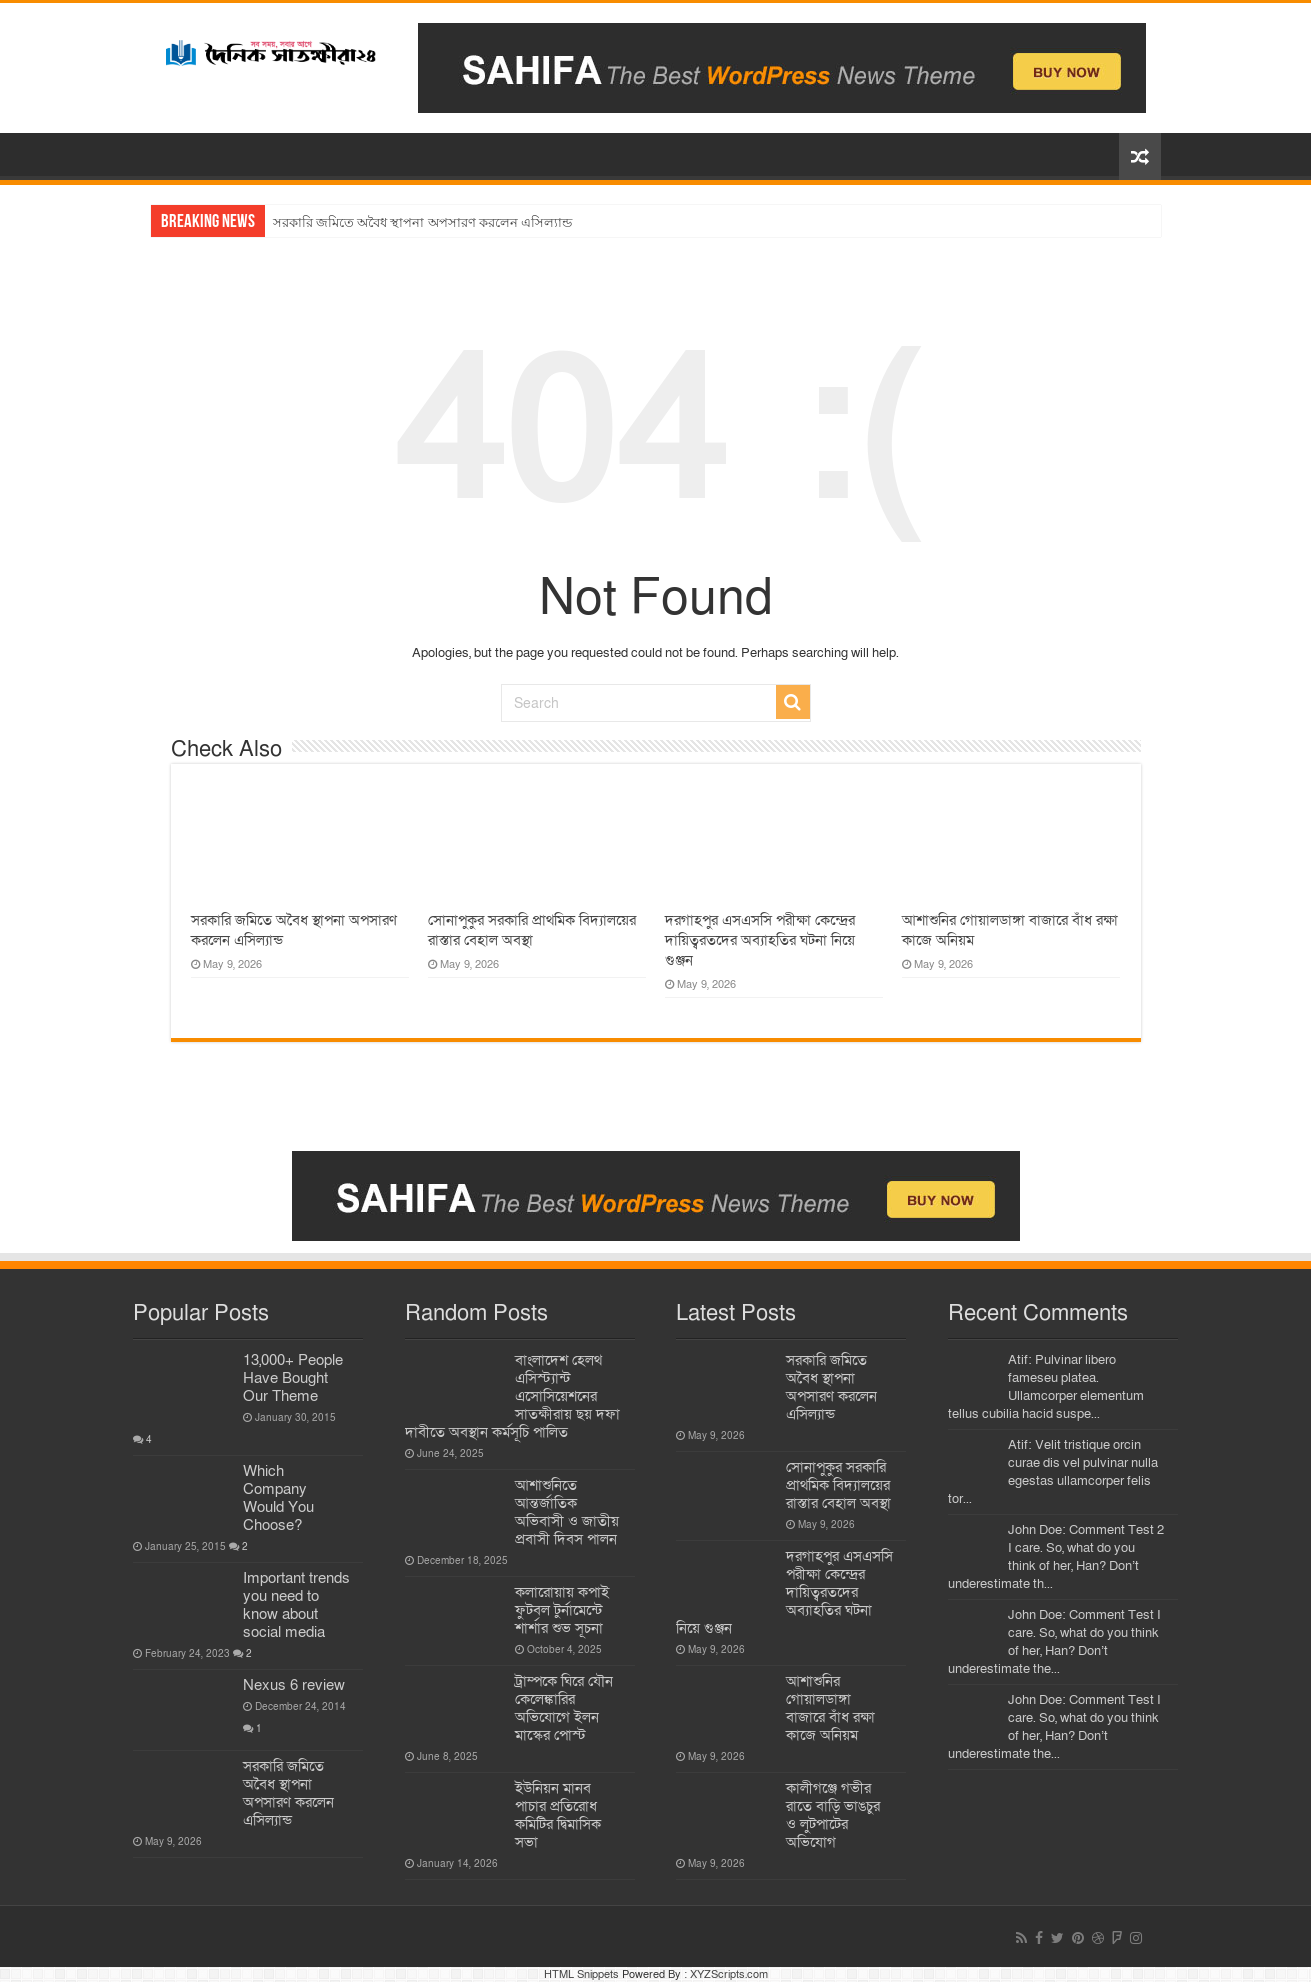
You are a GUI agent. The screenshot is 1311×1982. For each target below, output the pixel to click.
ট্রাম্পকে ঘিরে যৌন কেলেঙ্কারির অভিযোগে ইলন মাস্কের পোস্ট (564, 1708)
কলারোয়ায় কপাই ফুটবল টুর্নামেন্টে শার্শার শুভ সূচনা (562, 1610)
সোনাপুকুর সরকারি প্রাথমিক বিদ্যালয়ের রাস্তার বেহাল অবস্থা (532, 930)
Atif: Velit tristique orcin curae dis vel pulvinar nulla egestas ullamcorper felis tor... (1053, 1472)
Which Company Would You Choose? (278, 1498)
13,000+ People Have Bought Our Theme (293, 1378)
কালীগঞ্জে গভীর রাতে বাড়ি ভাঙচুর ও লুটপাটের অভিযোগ (833, 1815)
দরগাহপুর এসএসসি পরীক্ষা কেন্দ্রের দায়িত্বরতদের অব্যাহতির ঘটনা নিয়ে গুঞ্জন (760, 940)
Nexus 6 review (294, 1685)
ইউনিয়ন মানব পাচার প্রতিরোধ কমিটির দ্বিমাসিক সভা (558, 1815)
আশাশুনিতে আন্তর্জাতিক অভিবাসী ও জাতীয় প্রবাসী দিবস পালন (567, 1512)
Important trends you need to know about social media (296, 1605)
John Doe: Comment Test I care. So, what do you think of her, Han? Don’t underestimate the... (1054, 1642)
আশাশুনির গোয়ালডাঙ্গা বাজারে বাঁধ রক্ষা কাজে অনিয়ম (830, 1708)
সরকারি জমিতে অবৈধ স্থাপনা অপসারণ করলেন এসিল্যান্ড (423, 222)
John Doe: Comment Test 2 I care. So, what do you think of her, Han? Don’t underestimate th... (1056, 1557)
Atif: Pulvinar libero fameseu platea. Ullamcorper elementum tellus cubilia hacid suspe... (1046, 1387)
